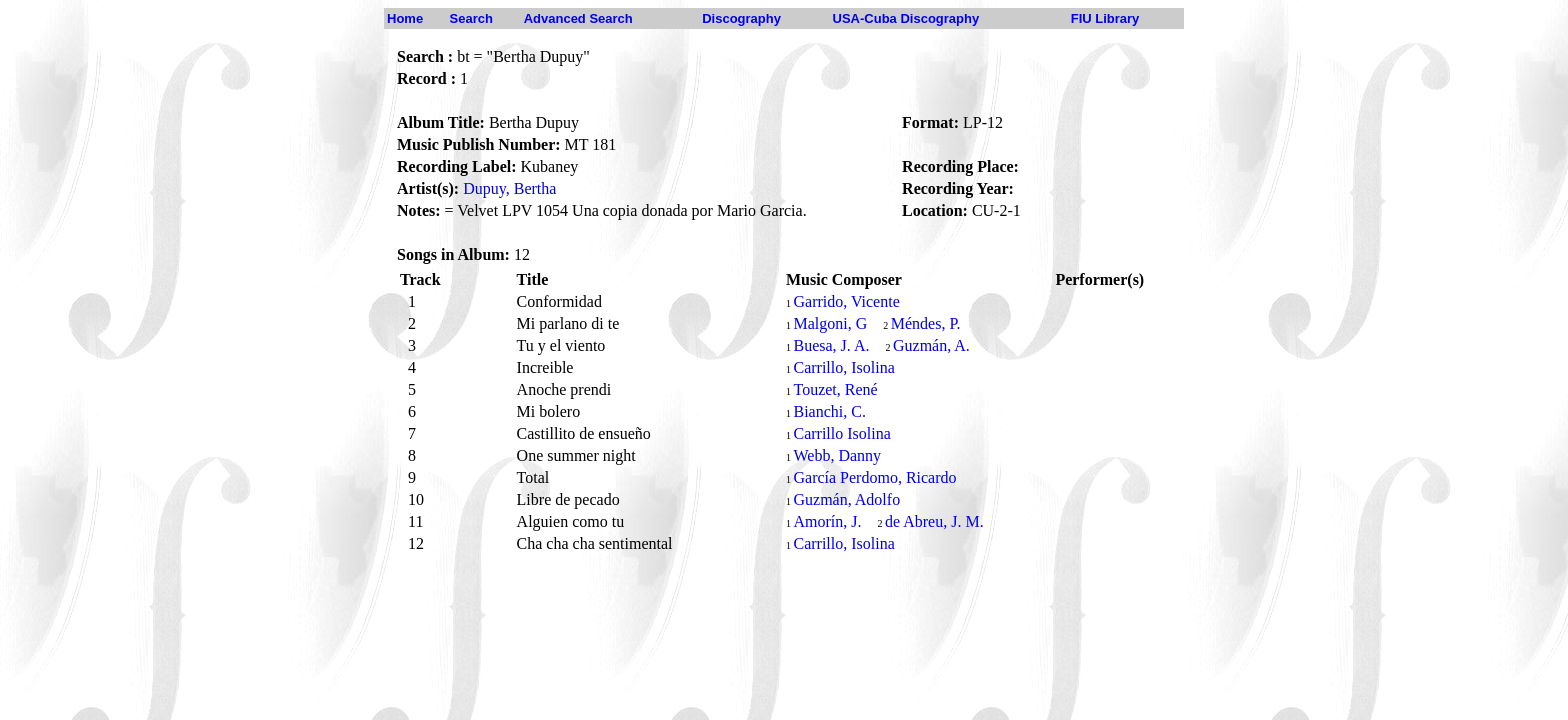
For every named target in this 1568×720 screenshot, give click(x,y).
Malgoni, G (830, 323)
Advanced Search (578, 18)
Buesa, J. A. (831, 345)
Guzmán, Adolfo (846, 499)
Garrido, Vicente (846, 301)
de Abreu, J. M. (934, 521)
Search (471, 18)
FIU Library (1105, 18)
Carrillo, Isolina (843, 367)
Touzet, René (835, 389)
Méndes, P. (926, 323)
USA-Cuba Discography (906, 18)
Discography (741, 18)
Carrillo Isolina (841, 433)
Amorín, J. (827, 521)
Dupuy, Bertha (509, 188)
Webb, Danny (837, 455)
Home (405, 18)
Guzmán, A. (931, 345)
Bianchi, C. (829, 411)
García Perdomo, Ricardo (874, 477)
